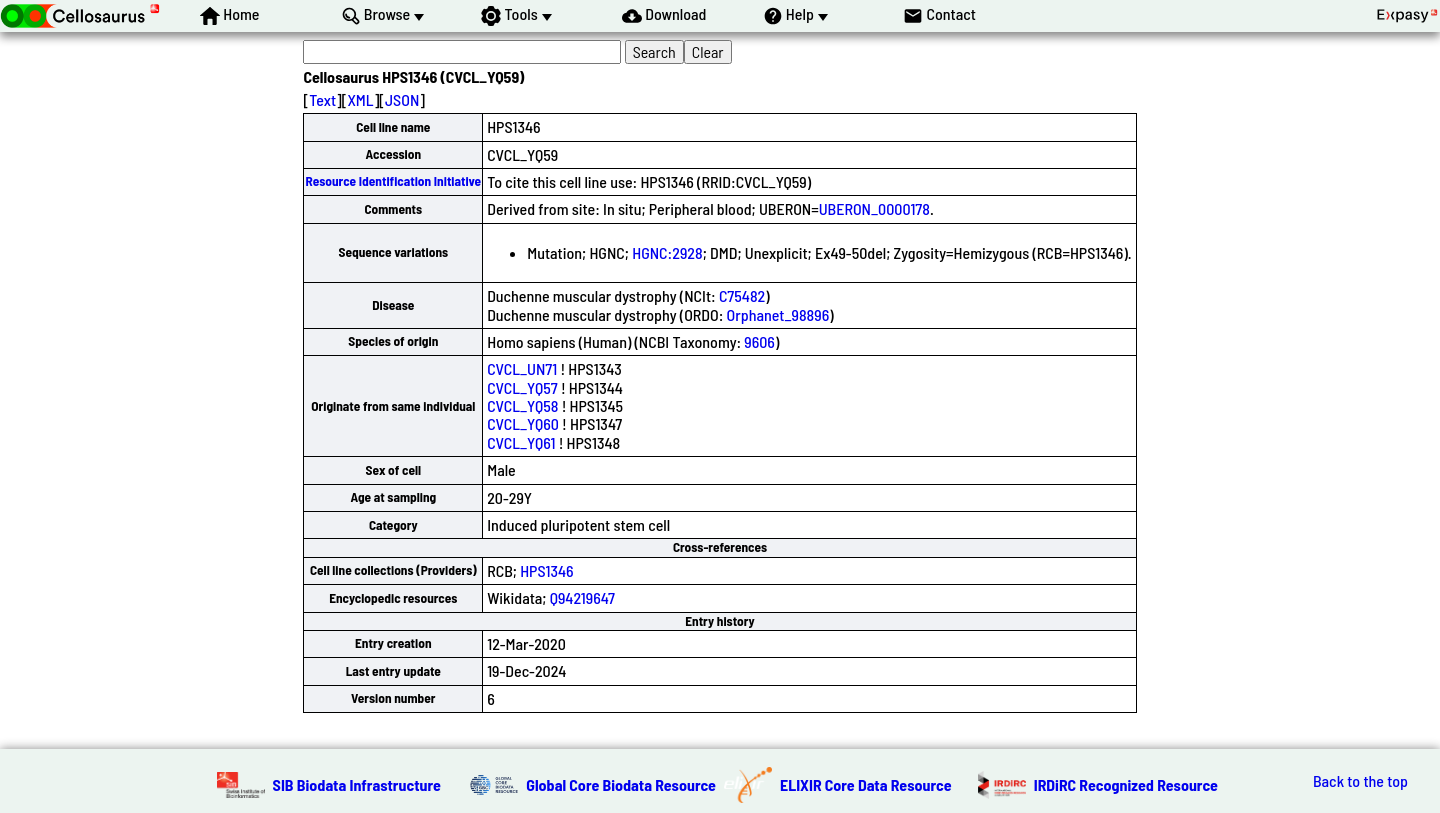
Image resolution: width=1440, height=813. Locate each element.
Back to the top (1360, 781)
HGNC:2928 (667, 252)
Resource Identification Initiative (393, 181)
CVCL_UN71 (522, 368)
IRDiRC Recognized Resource (1126, 784)
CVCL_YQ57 (522, 387)
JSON (402, 99)
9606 (759, 341)
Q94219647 (582, 597)
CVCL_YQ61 (521, 442)
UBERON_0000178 (874, 208)
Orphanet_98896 (778, 314)
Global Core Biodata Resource (621, 784)
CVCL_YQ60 (523, 423)
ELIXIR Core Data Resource (866, 784)
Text (322, 99)
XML (360, 99)
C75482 (742, 295)
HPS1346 (547, 570)
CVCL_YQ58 (522, 405)
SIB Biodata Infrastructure (357, 784)
